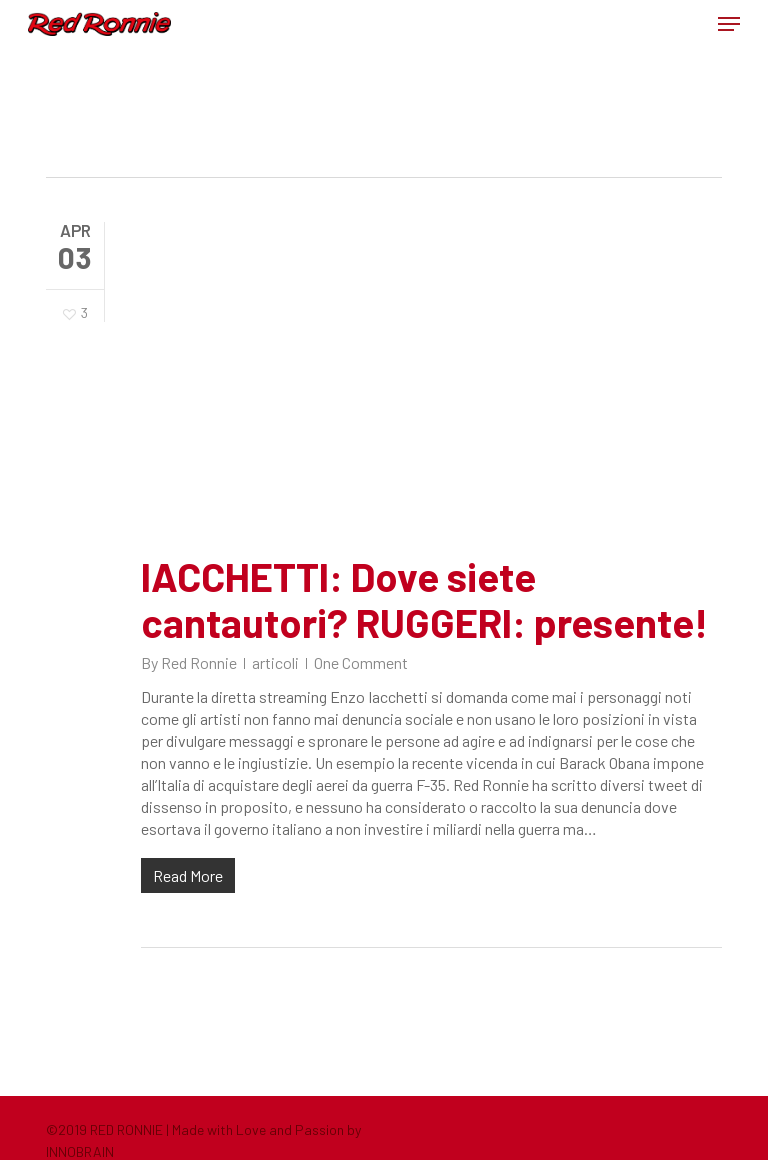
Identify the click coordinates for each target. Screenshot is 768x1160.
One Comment (361, 662)
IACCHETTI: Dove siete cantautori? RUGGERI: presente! (424, 599)
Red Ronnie (199, 662)
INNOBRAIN (80, 1151)
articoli (275, 662)
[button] (729, 24)
